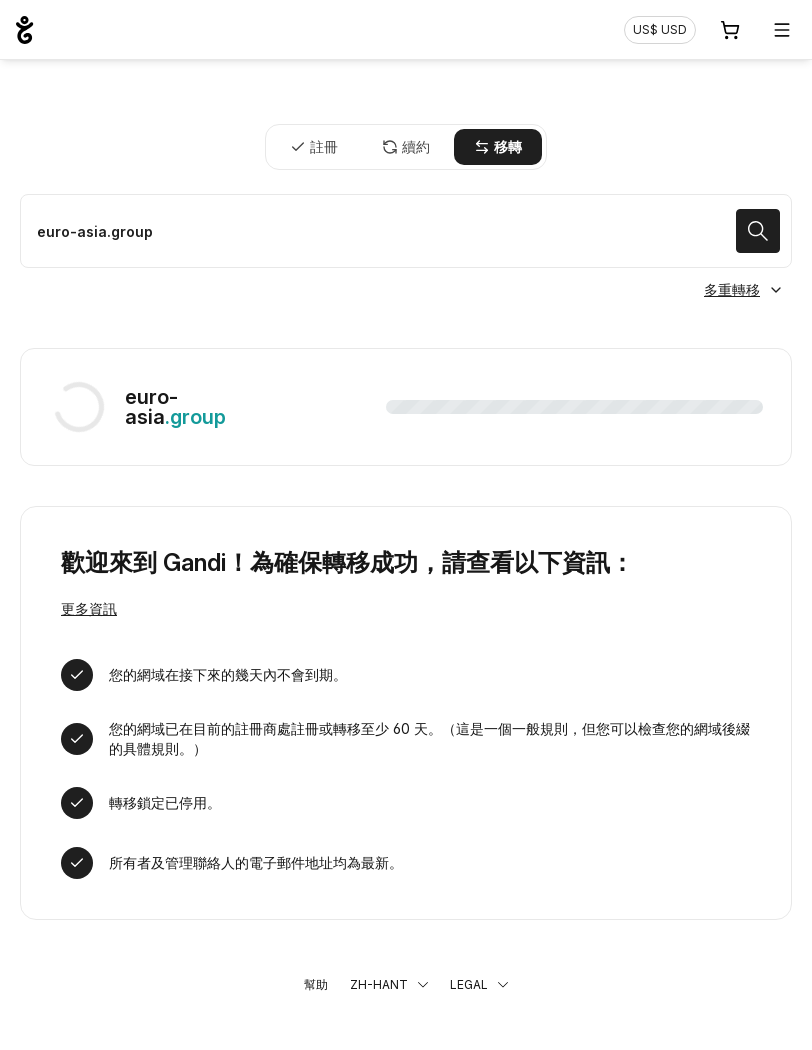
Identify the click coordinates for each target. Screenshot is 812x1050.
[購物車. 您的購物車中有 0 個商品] (730, 30)
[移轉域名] (406, 231)
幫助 (316, 984)
